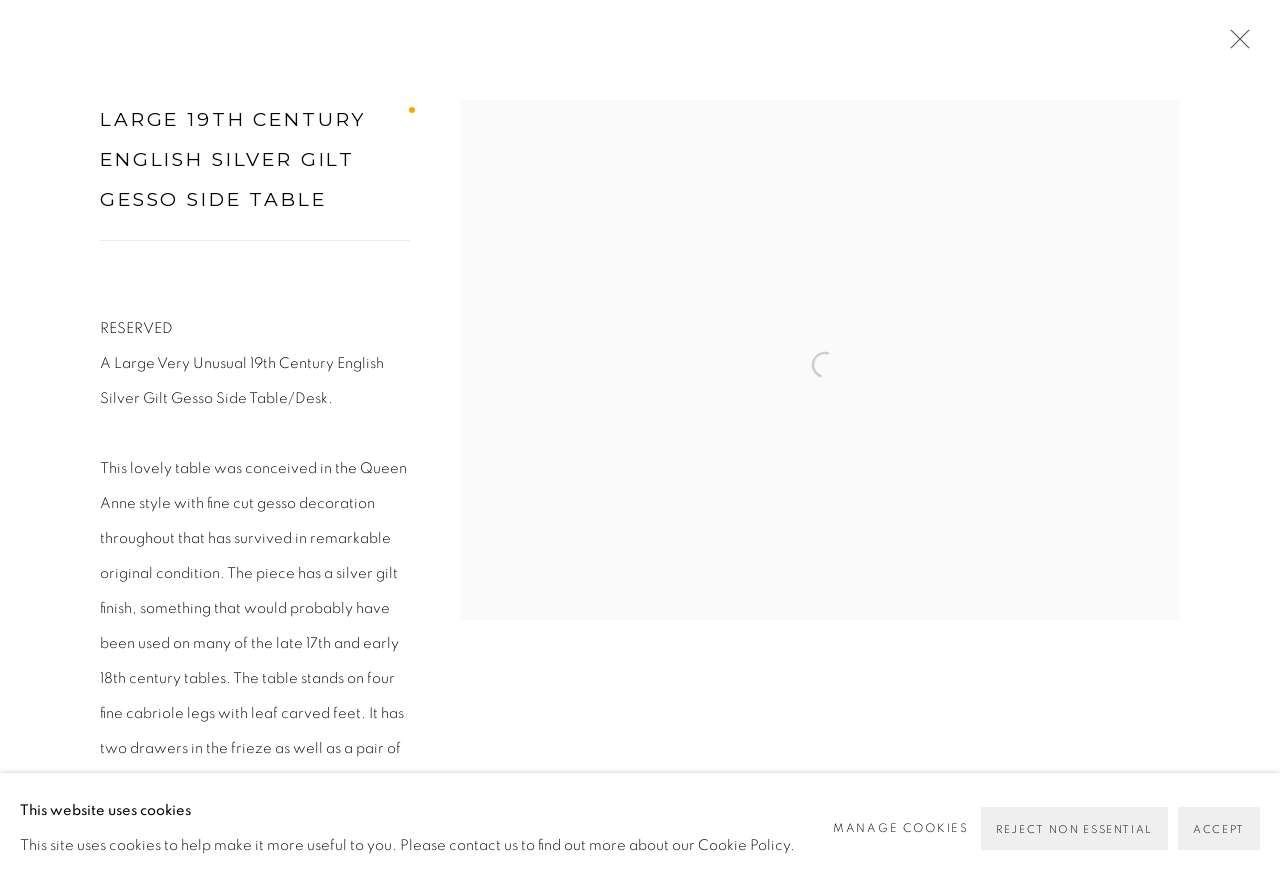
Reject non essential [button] (1074, 829)
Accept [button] (1219, 829)
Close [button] (1235, 45)
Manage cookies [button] (901, 828)
